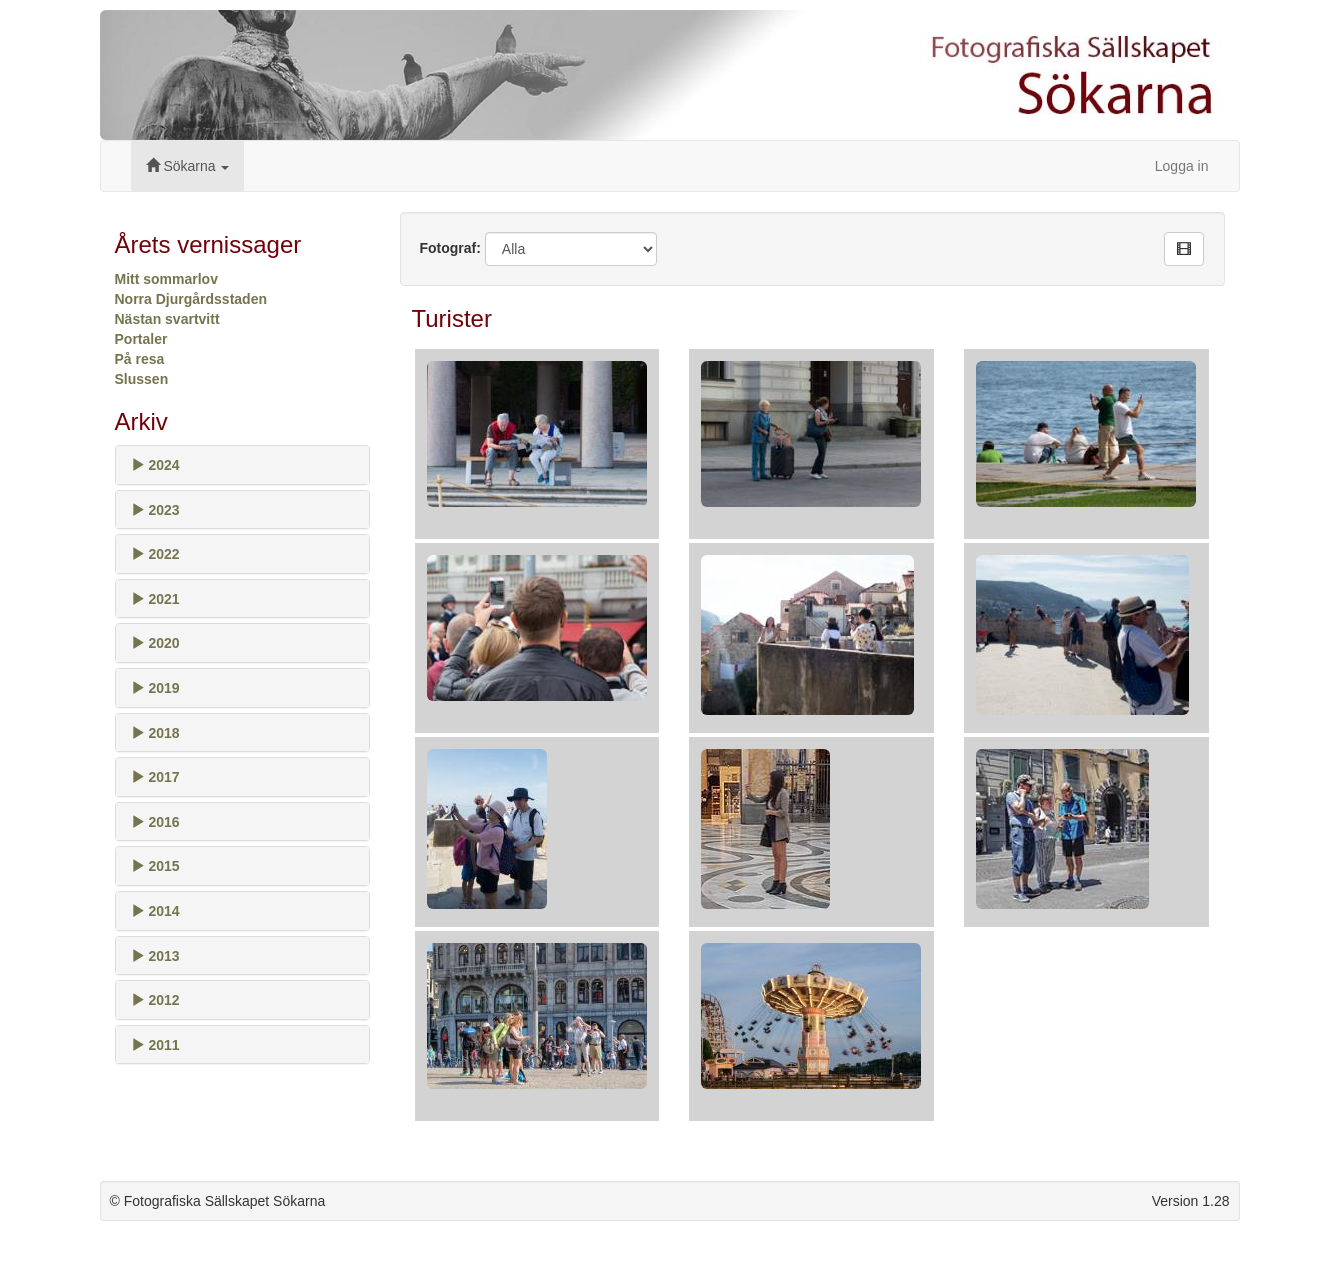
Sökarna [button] (188, 166)
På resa (140, 359)
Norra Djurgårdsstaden (191, 299)
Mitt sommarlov (166, 279)
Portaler (141, 339)
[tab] (242, 465)
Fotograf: (450, 248)
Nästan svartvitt (167, 319)
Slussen (142, 379)
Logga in (1182, 166)
